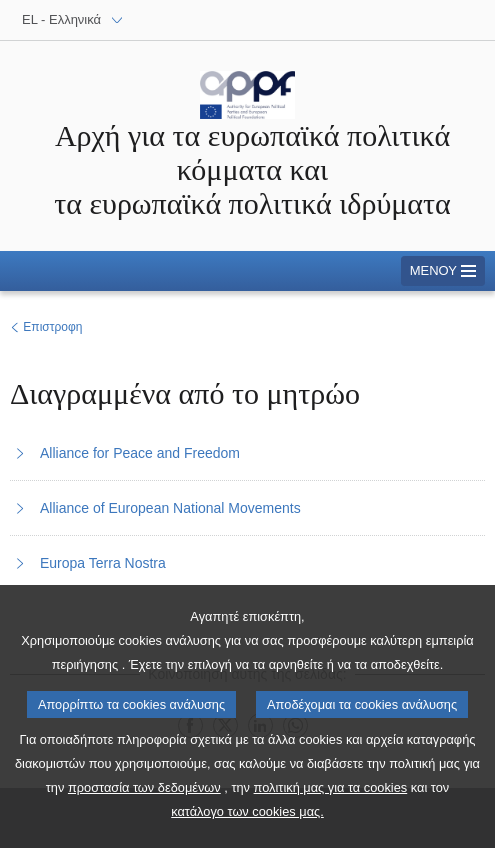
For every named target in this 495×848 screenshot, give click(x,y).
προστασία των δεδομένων (144, 802)
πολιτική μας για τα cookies (331, 802)
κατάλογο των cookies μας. (247, 826)
